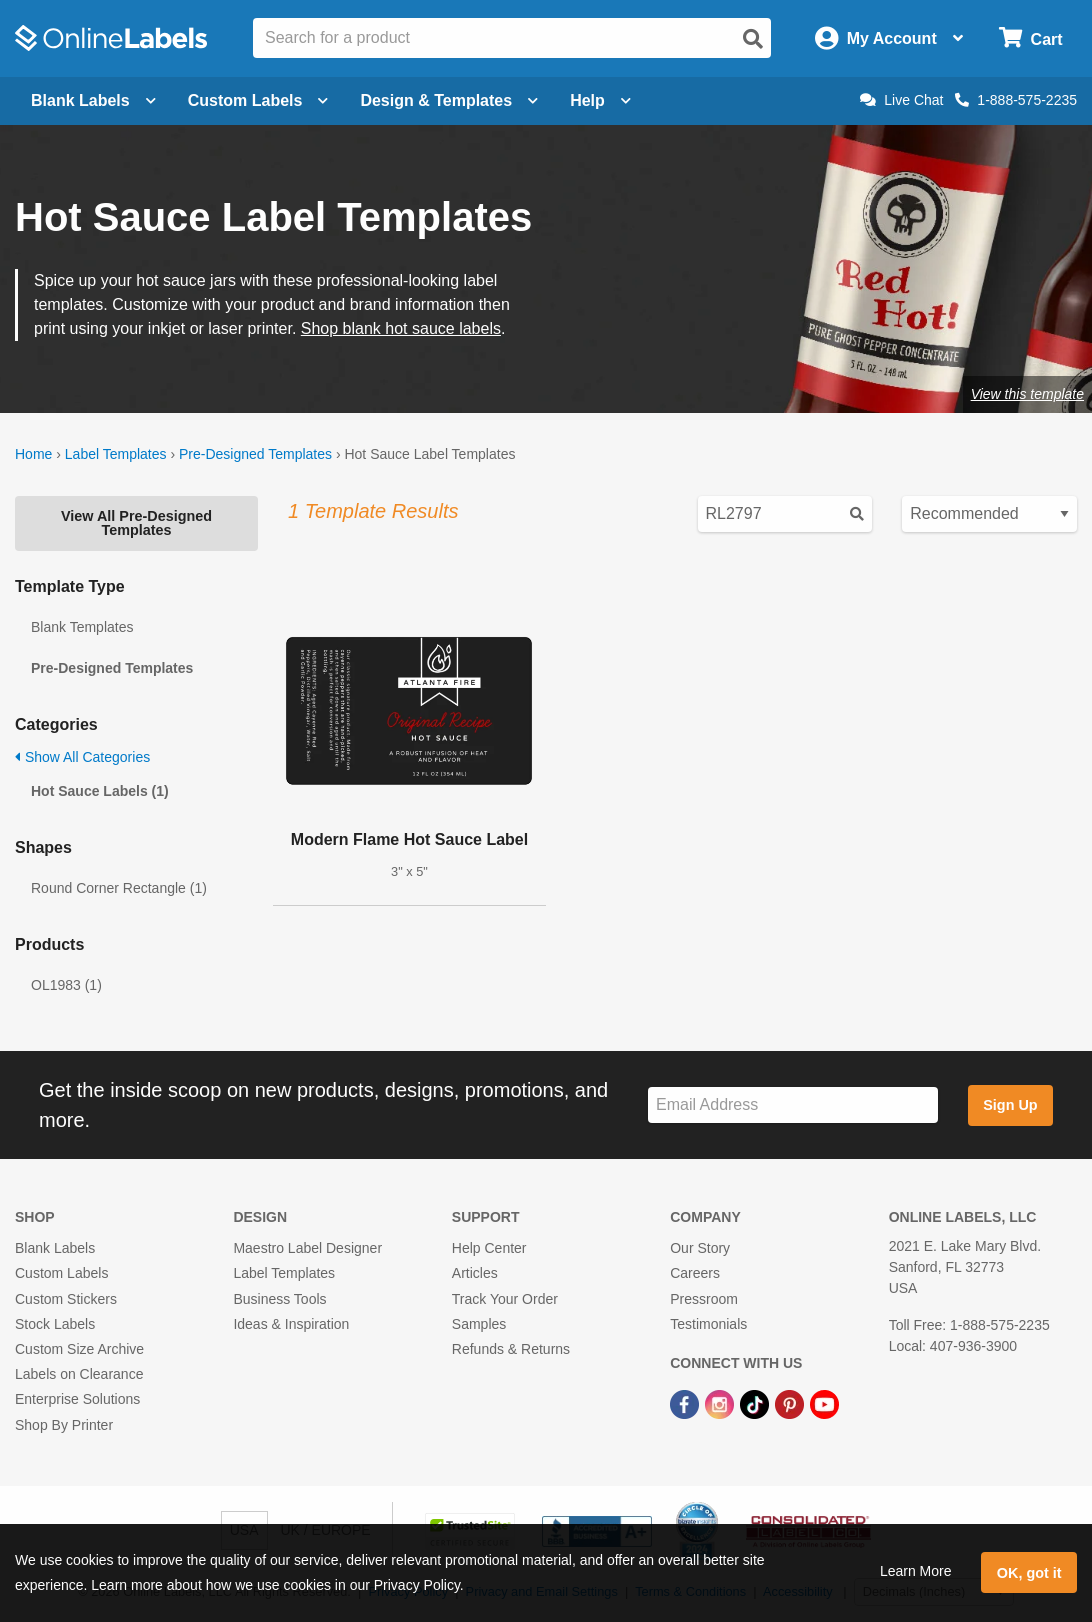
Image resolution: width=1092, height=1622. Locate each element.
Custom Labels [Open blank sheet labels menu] (258, 100)
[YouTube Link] (824, 1403)
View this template (1027, 394)
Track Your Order (505, 1299)
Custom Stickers (66, 1299)
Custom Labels (61, 1273)
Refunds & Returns (511, 1349)
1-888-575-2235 (1016, 100)
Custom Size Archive (79, 1349)
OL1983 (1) (66, 985)
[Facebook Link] (686, 1403)
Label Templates (116, 454)
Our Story (700, 1248)
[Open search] (753, 39)
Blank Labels (55, 1248)
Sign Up (1010, 1105)
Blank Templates (82, 627)
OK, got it (1029, 1573)
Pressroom (704, 1299)
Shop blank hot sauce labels (401, 328)
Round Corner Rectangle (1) (119, 888)
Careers (695, 1273)
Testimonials (708, 1324)
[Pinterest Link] (791, 1403)
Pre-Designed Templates (255, 454)
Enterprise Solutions (77, 1399)
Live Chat (901, 100)
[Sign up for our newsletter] (793, 1105)
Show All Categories (82, 757)
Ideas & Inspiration (291, 1324)
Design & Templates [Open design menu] (449, 100)
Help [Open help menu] (600, 100)
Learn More (916, 1571)
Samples (479, 1324)
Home (33, 454)
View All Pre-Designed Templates (136, 523)
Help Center (489, 1248)
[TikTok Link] (756, 1403)
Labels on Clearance (79, 1374)
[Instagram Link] (721, 1403)
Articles (475, 1273)
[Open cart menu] (1030, 38)
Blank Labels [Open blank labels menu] (93, 100)
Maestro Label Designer (307, 1248)
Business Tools (279, 1299)
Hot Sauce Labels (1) (100, 791)
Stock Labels (55, 1324)
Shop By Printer (64, 1425)
